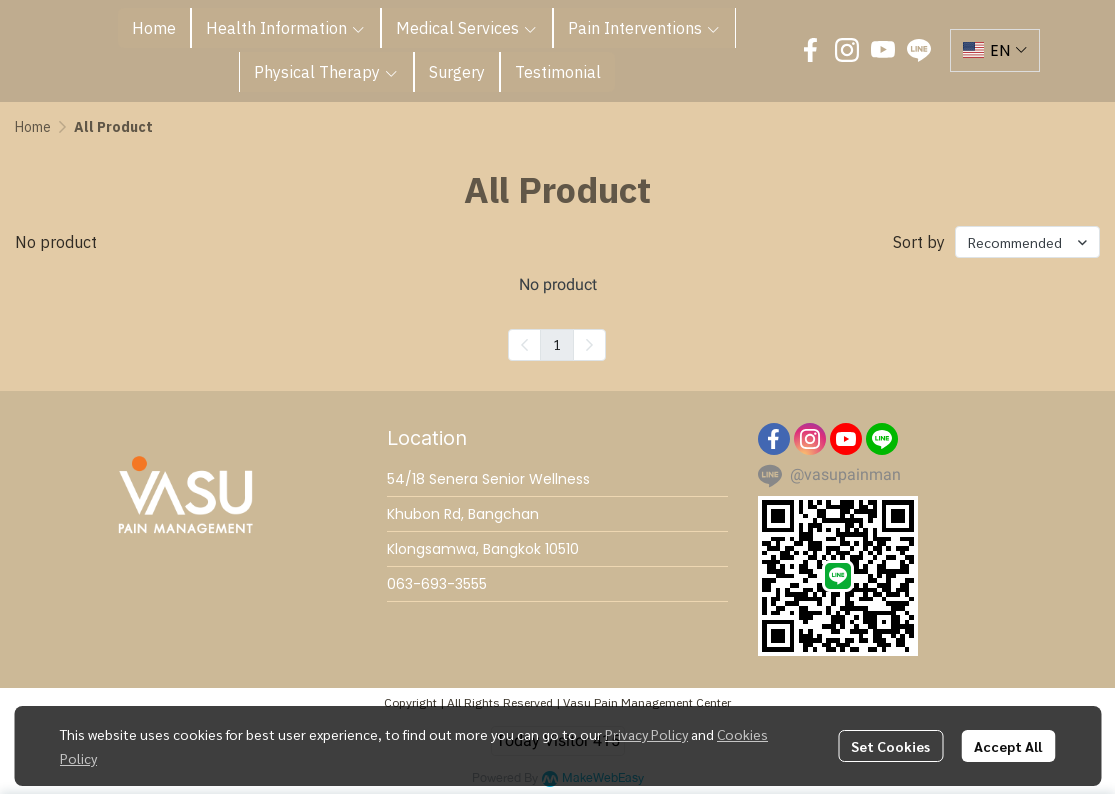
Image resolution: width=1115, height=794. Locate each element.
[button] (995, 50)
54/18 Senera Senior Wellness (488, 479)
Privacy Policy (646, 734)
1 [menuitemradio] (557, 344)
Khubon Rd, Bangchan (463, 514)
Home (33, 127)
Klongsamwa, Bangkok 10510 (483, 549)
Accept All (1008, 746)
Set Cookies (890, 746)
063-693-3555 (437, 584)
